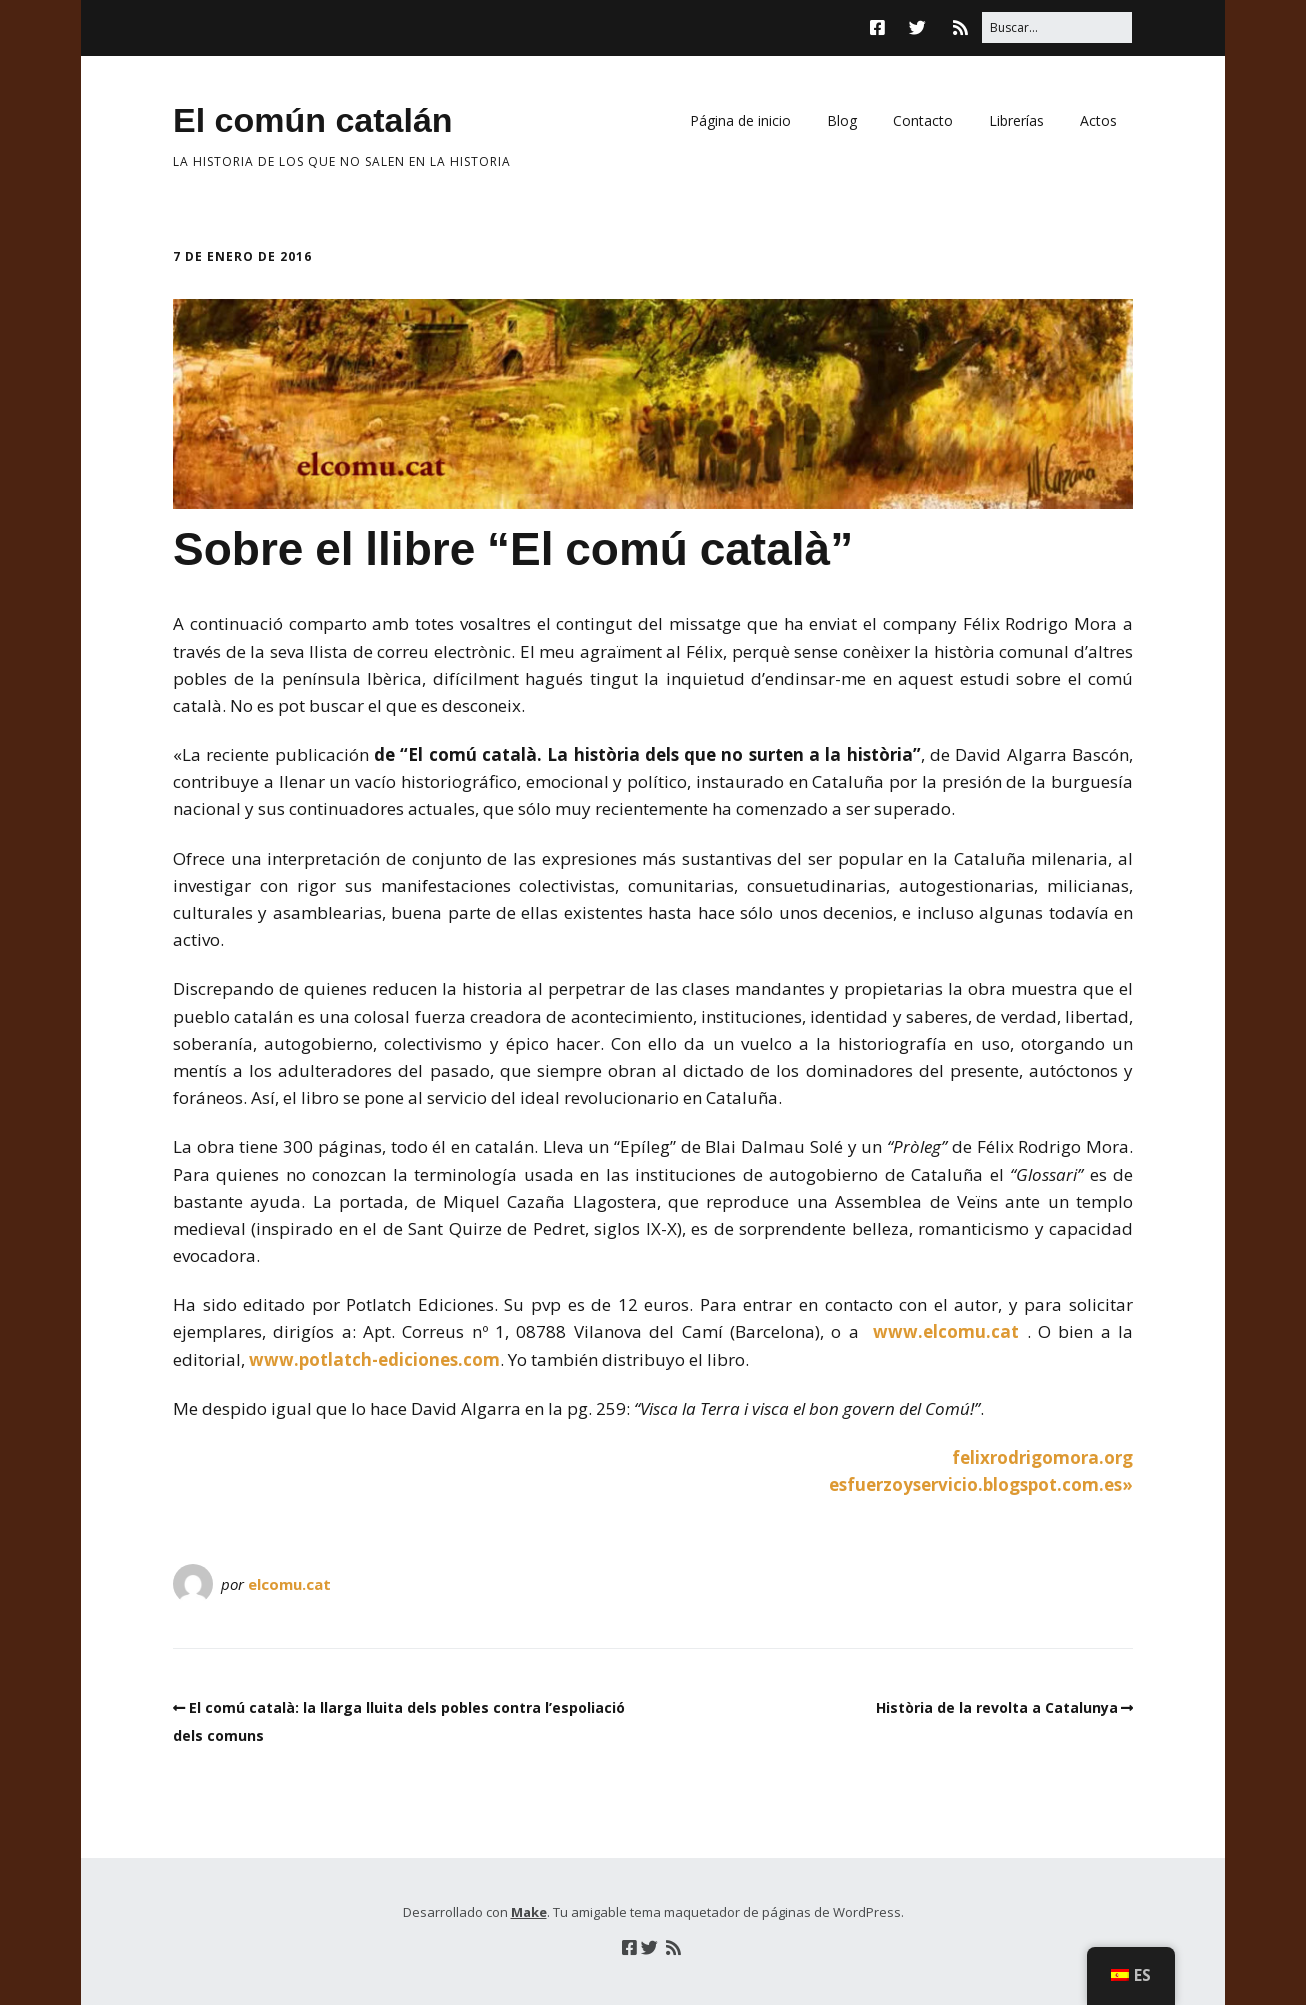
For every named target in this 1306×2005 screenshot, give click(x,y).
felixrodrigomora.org (1042, 1457)
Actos (1098, 120)
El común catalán (313, 120)
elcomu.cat (289, 1584)
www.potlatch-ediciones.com (374, 1359)
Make (529, 1912)
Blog (842, 120)
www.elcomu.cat (946, 1331)
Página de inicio (740, 120)
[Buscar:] (1057, 27)
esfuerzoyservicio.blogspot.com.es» (981, 1484)
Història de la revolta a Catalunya (997, 1707)
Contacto (923, 120)
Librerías (1016, 120)
